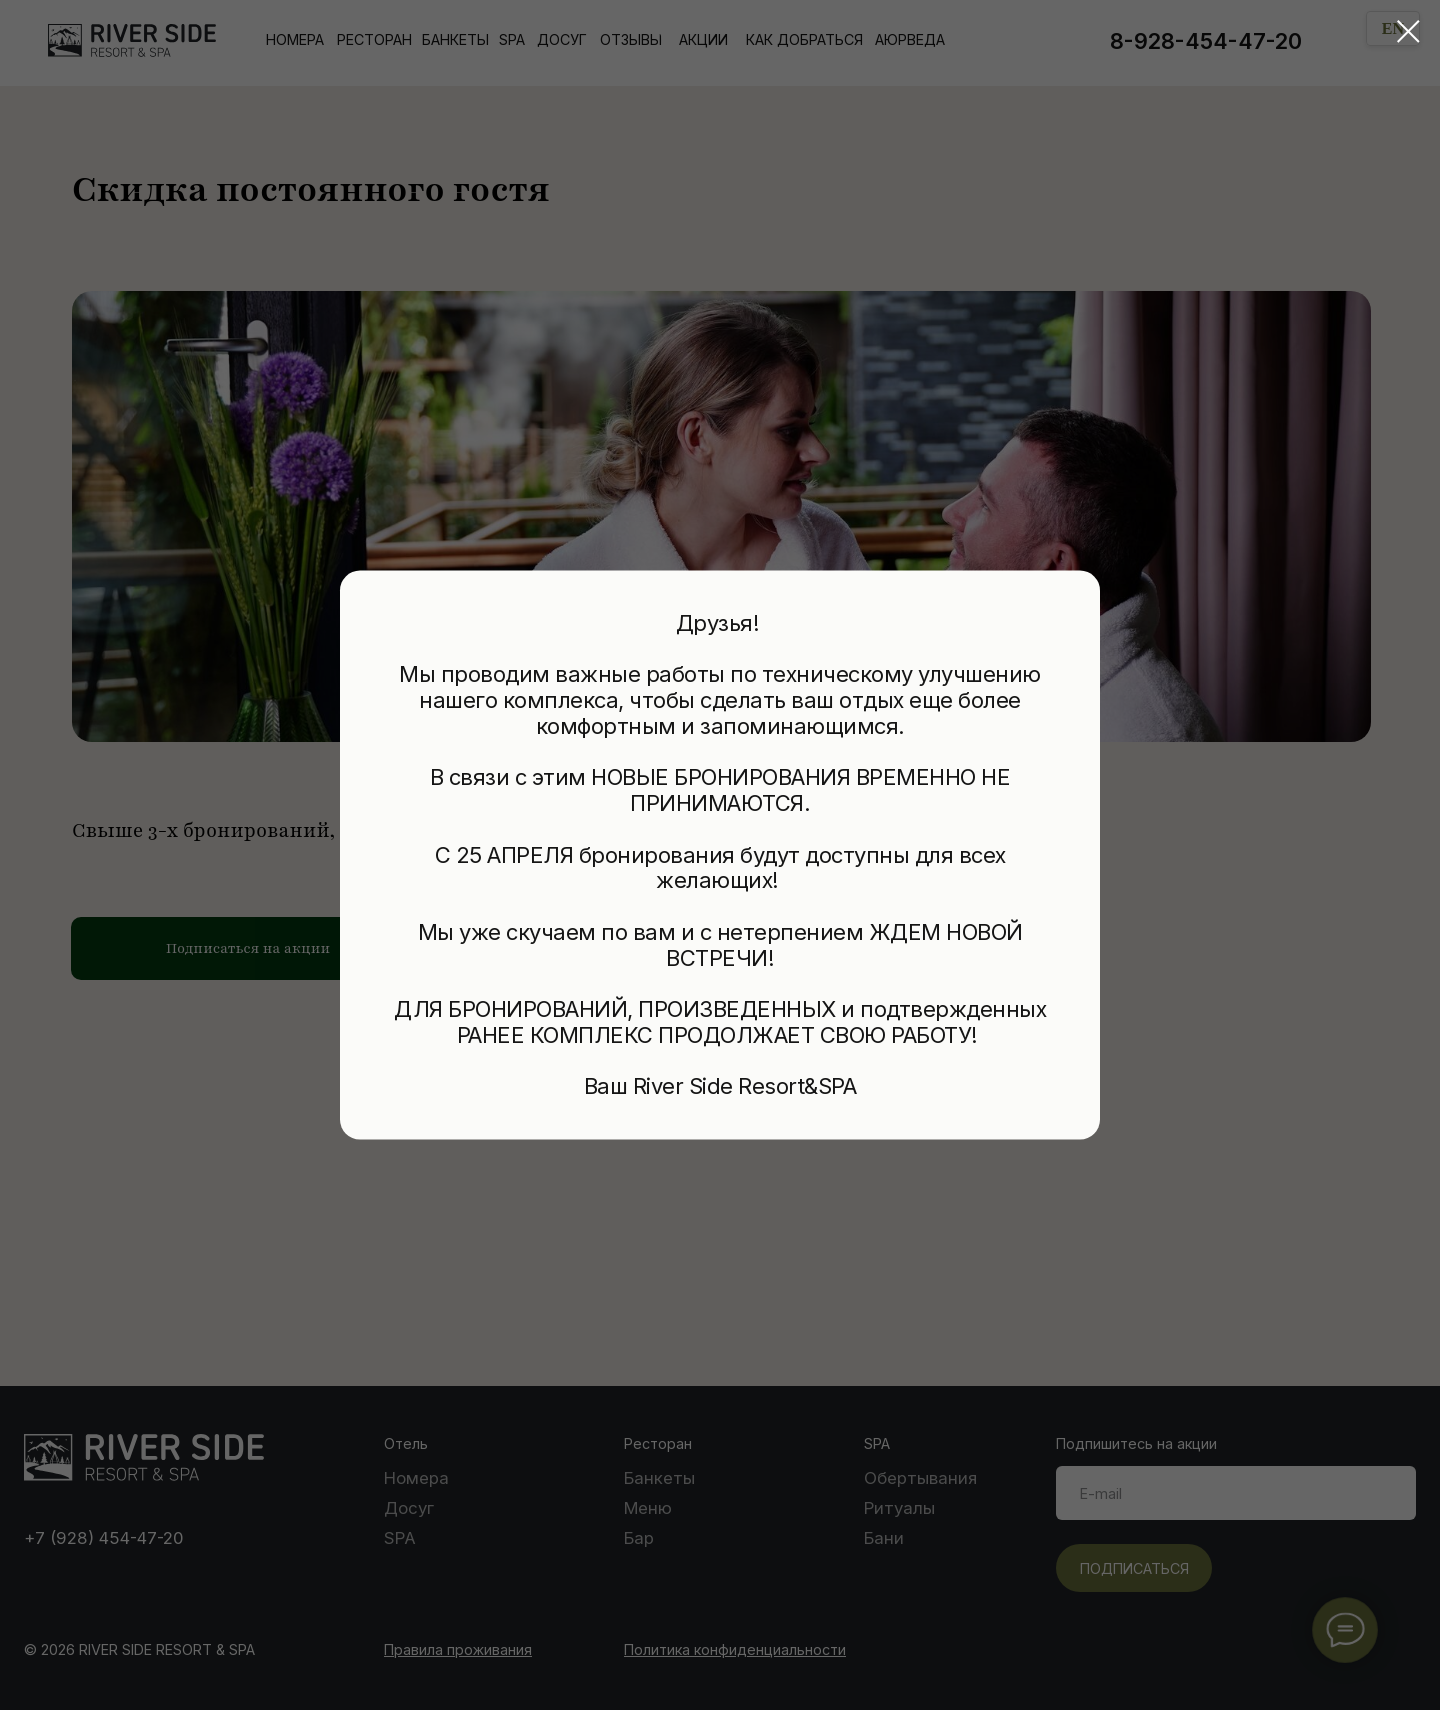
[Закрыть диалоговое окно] (1408, 31)
